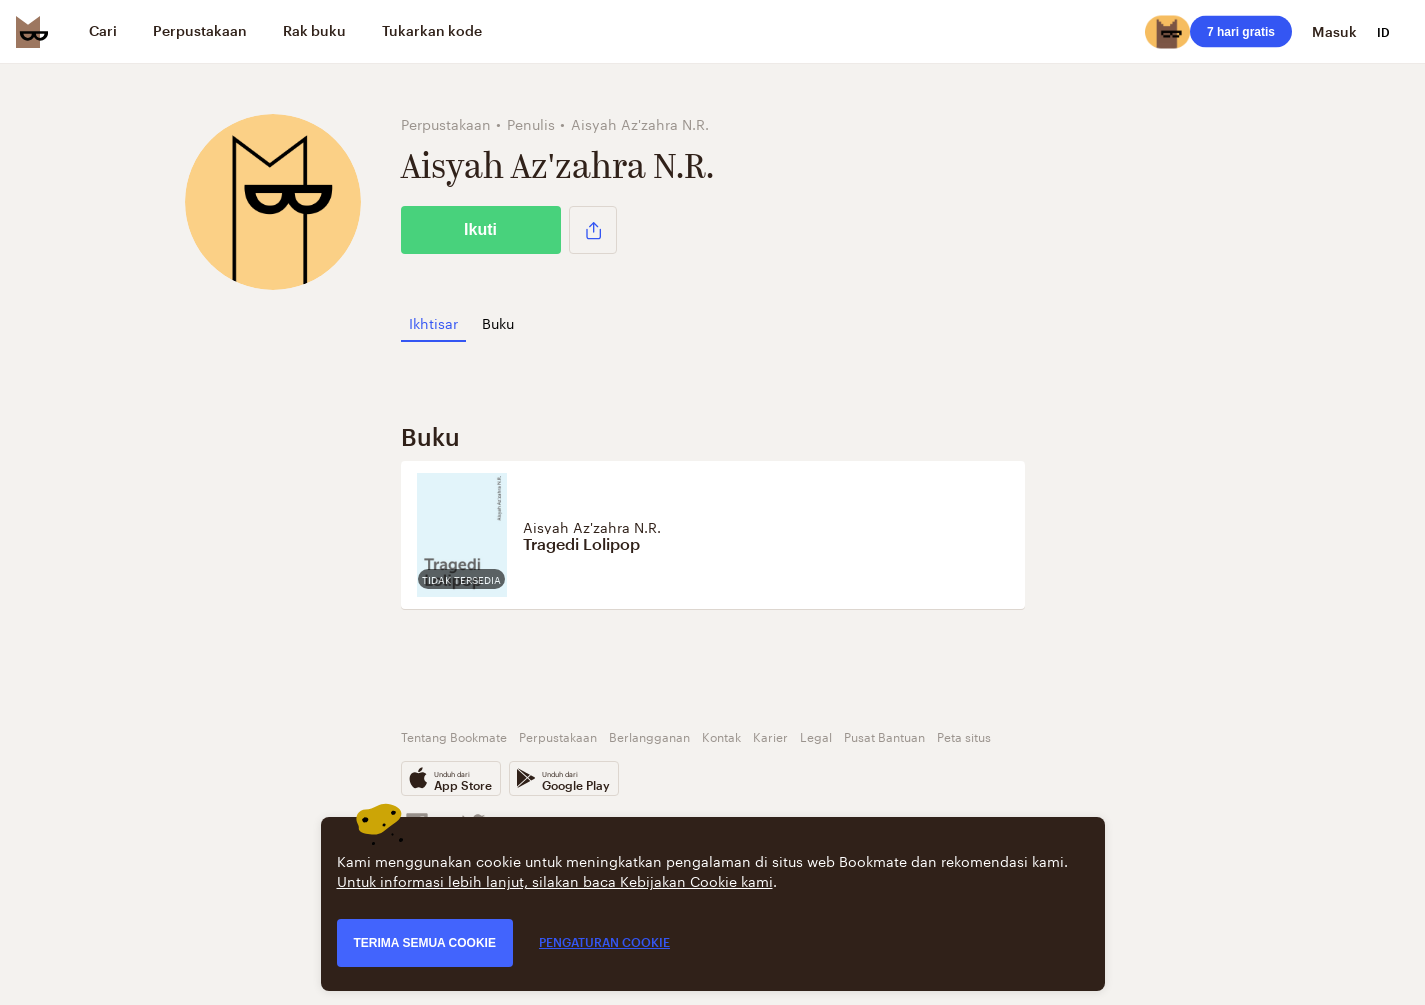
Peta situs (964, 735)
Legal (816, 735)
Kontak (721, 735)
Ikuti (480, 229)
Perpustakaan (558, 735)
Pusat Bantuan (884, 735)
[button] (593, 230)
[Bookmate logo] (32, 32)
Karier (770, 735)
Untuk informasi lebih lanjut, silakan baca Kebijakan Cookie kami (555, 880)
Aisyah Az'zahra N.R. (592, 526)
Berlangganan (649, 735)
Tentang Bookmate (454, 735)
